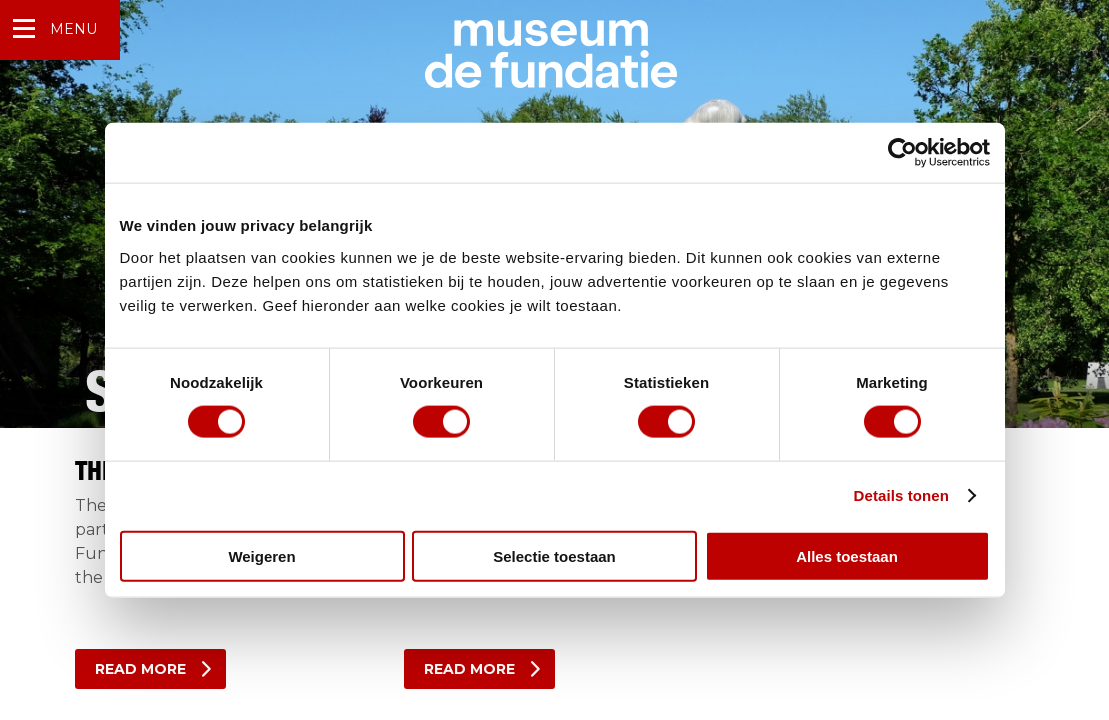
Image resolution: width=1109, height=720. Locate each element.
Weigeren (261, 555)
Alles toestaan (847, 555)
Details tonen (901, 495)
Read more (140, 669)
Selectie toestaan (554, 555)
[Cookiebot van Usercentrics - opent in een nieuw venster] (902, 153)
